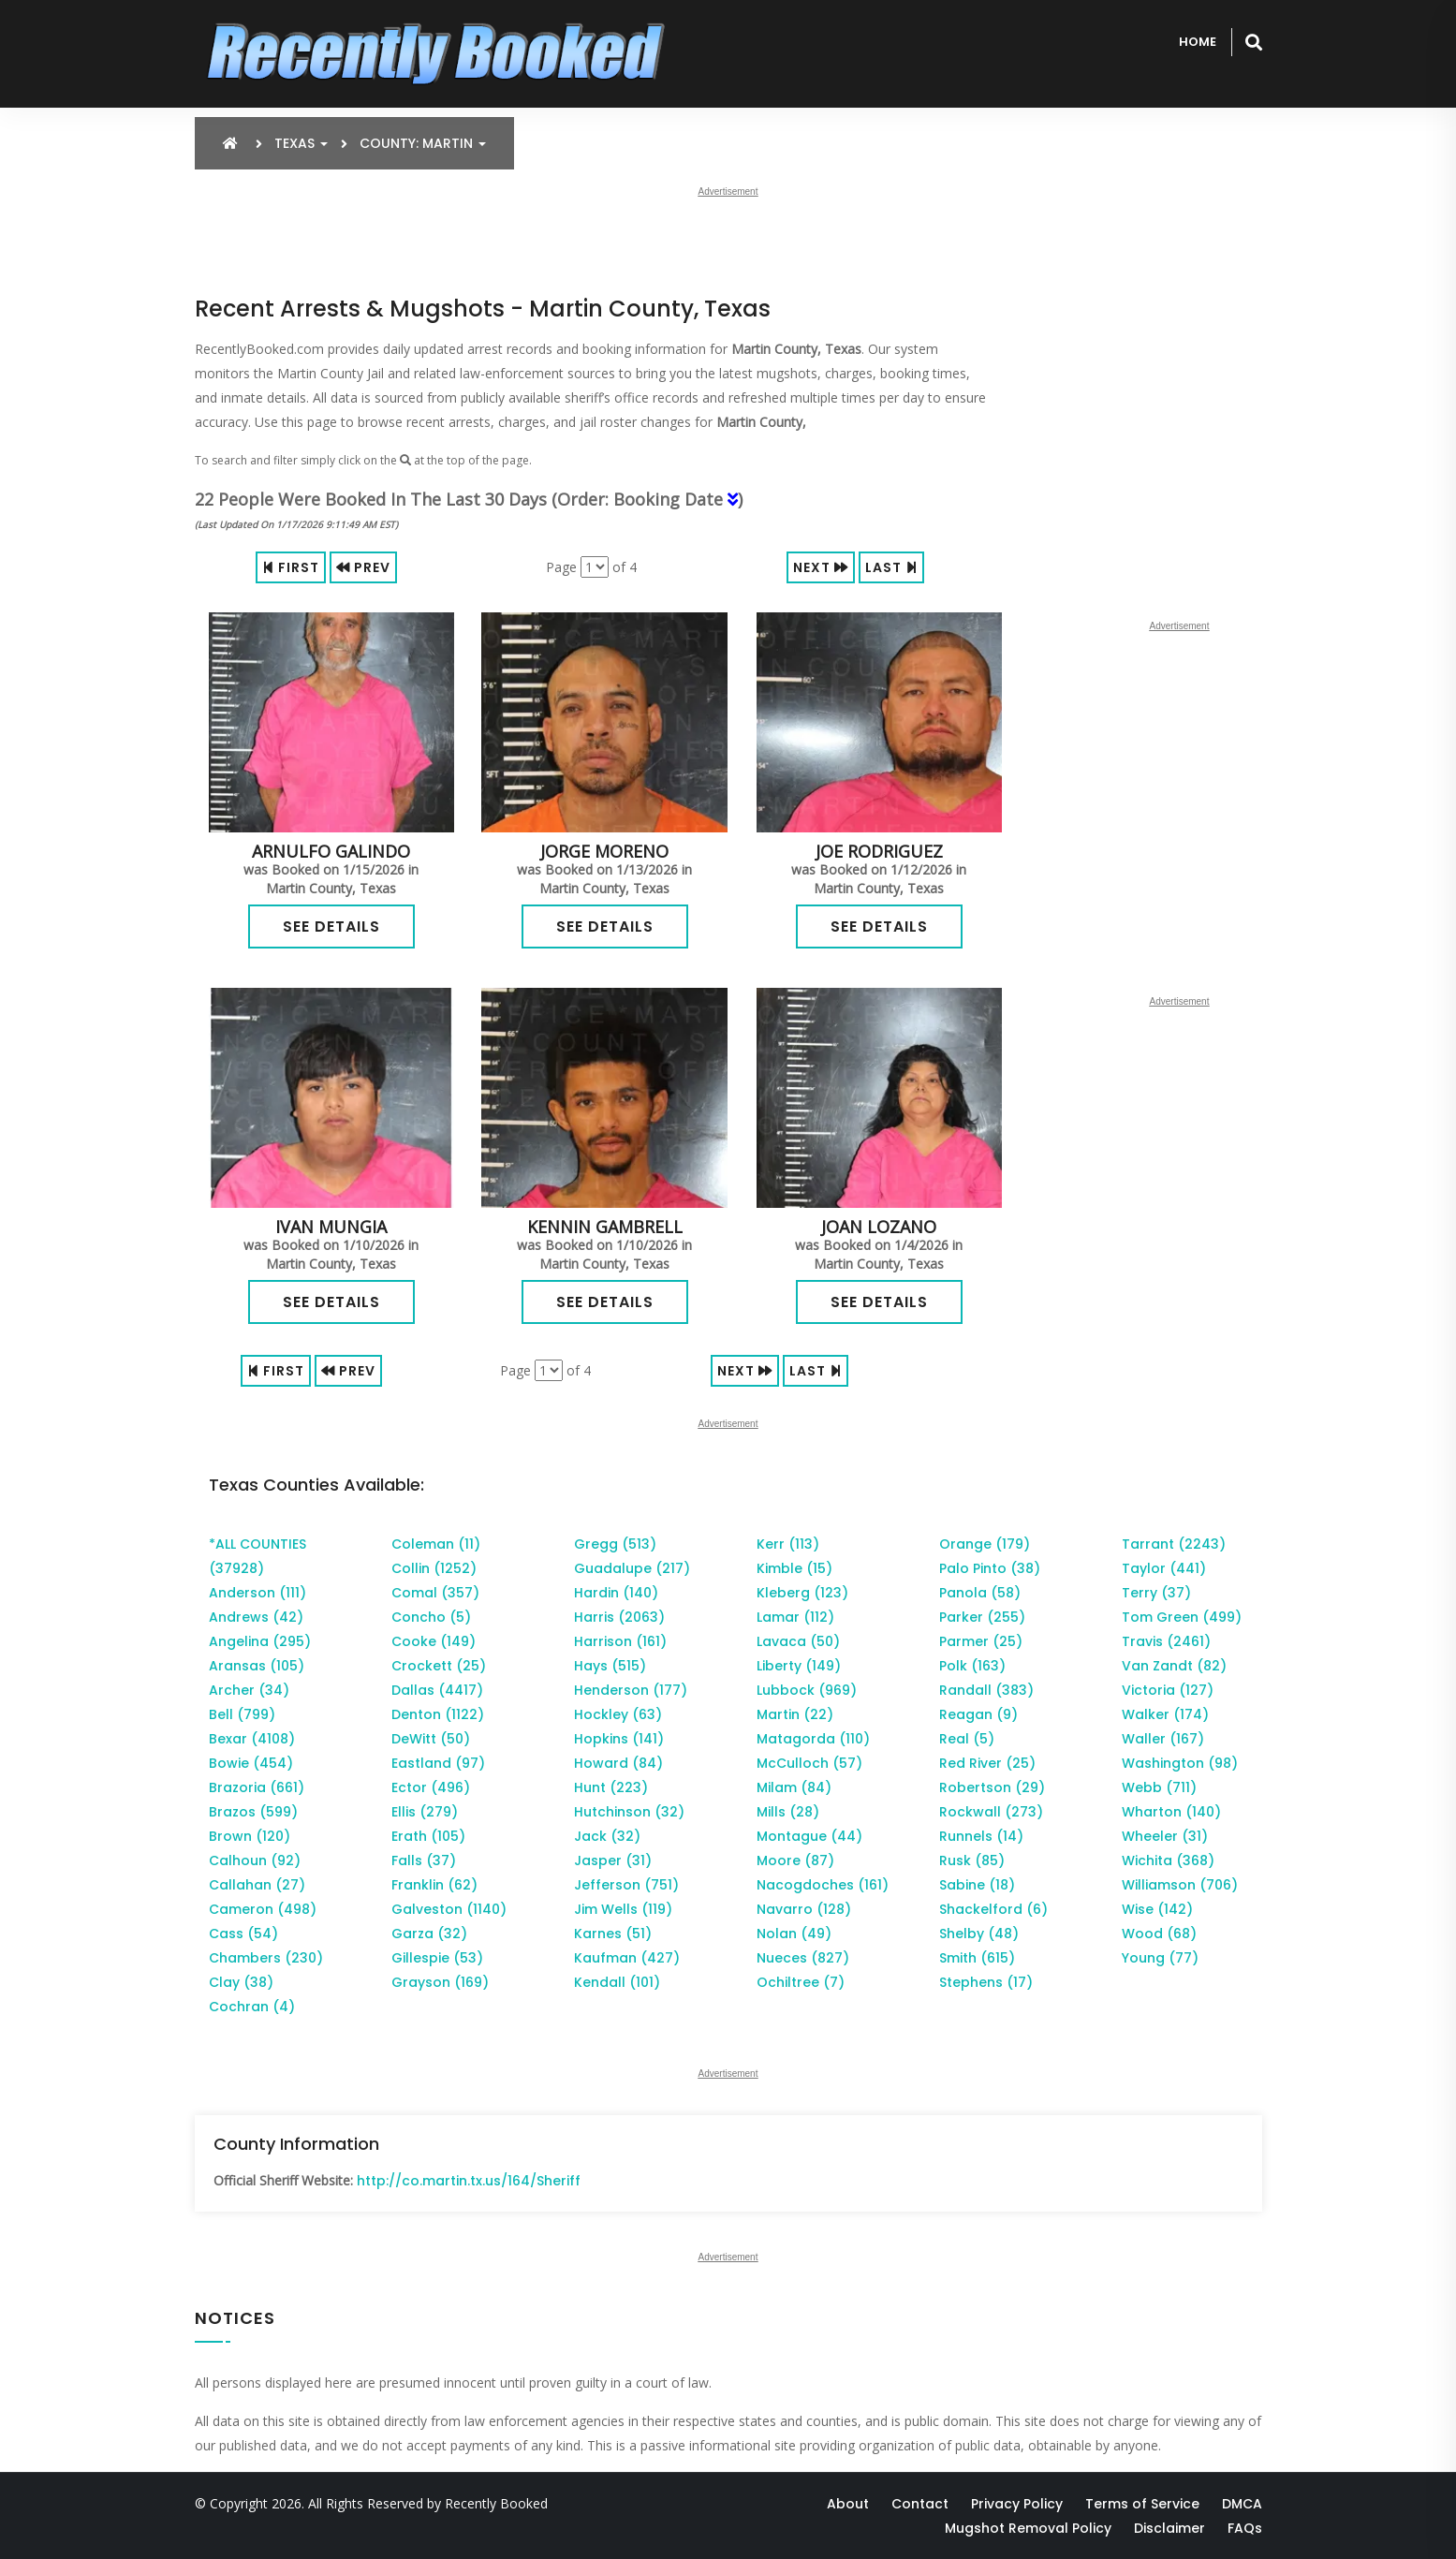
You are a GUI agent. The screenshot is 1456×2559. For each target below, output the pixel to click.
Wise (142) (1157, 1909)
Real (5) (966, 1738)
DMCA (1242, 2503)
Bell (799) (242, 1714)
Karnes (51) (613, 1933)
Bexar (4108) (252, 1738)
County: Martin (423, 143)
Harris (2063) (619, 1617)
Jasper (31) (613, 1860)
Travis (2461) (1166, 1641)
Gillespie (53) (437, 1958)
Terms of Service (1142, 2503)
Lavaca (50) (798, 1641)
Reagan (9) (978, 1714)
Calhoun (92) (255, 1860)
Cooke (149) (433, 1641)
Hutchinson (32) (629, 1811)
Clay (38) (241, 1982)
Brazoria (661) (256, 1787)
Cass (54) (243, 1933)
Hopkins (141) (619, 1738)
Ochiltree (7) (801, 1982)
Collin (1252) (434, 1568)
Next (820, 567)
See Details (331, 926)
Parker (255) (982, 1617)
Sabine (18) (977, 1884)
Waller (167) (1163, 1738)
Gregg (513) (615, 1544)
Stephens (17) (986, 1982)
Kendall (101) (617, 1982)
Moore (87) (795, 1860)
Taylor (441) (1164, 1568)
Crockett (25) (438, 1665)
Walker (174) (1165, 1714)
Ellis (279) (424, 1811)
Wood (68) (1159, 1933)
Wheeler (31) (1165, 1836)
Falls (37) (423, 1860)
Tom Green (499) (1182, 1617)
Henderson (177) (630, 1690)
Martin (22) (795, 1714)
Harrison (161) (620, 1641)
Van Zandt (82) (1174, 1665)
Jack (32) (607, 1836)
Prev (363, 567)
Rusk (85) (972, 1860)
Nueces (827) (803, 1958)
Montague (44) (809, 1836)
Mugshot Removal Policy (1028, 2528)
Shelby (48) (979, 1933)
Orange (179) (984, 1544)
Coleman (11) (435, 1544)
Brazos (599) (253, 1811)
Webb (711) (1159, 1787)
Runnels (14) (981, 1836)
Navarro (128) (804, 1909)
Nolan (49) (794, 1933)
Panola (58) (980, 1592)
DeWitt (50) (430, 1738)
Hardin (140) (616, 1592)
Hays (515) (610, 1665)
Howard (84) (618, 1763)
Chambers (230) (266, 1958)
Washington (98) (1180, 1763)
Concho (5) (431, 1617)
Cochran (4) (252, 2006)
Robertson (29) (992, 1787)
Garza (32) (429, 1933)
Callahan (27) (257, 1884)
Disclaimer (1169, 2528)
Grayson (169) (440, 1982)
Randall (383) (986, 1690)
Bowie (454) (251, 1763)
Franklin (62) (434, 1884)
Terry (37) (1156, 1592)
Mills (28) (788, 1811)
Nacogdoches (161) (823, 1884)
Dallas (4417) (437, 1690)
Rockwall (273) (991, 1811)
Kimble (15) (794, 1568)
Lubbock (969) (807, 1690)
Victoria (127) (1167, 1690)
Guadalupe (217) (632, 1568)
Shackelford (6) (993, 1909)
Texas (301, 143)
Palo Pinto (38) (989, 1568)
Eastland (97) (438, 1763)
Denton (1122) (437, 1714)
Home (1197, 42)
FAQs (1245, 2528)
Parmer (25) (980, 1641)
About (848, 2503)
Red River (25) (987, 1763)
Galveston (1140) (449, 1909)
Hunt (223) (611, 1787)
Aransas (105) (256, 1665)
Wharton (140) (1171, 1811)
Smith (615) (977, 1958)
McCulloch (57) (809, 1763)
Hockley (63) (618, 1714)
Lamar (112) (795, 1617)
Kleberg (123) (802, 1592)
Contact (920, 2503)
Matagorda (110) (813, 1738)
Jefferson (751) (626, 1884)
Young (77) (1160, 1958)
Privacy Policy (1017, 2503)
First (290, 567)
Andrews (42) (256, 1617)
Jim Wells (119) (623, 1909)
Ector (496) (430, 1787)
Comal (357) (435, 1592)
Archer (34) (249, 1690)
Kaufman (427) (627, 1958)
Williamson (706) (1180, 1884)
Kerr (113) (788, 1544)
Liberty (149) (799, 1665)
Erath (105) (428, 1836)
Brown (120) (249, 1836)
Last (891, 567)
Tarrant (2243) (1174, 1544)
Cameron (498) (262, 1909)
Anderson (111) (257, 1592)
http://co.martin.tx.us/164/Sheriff (469, 2180)
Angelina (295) (260, 1641)
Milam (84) (794, 1787)
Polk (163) (972, 1665)
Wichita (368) (1168, 1860)
